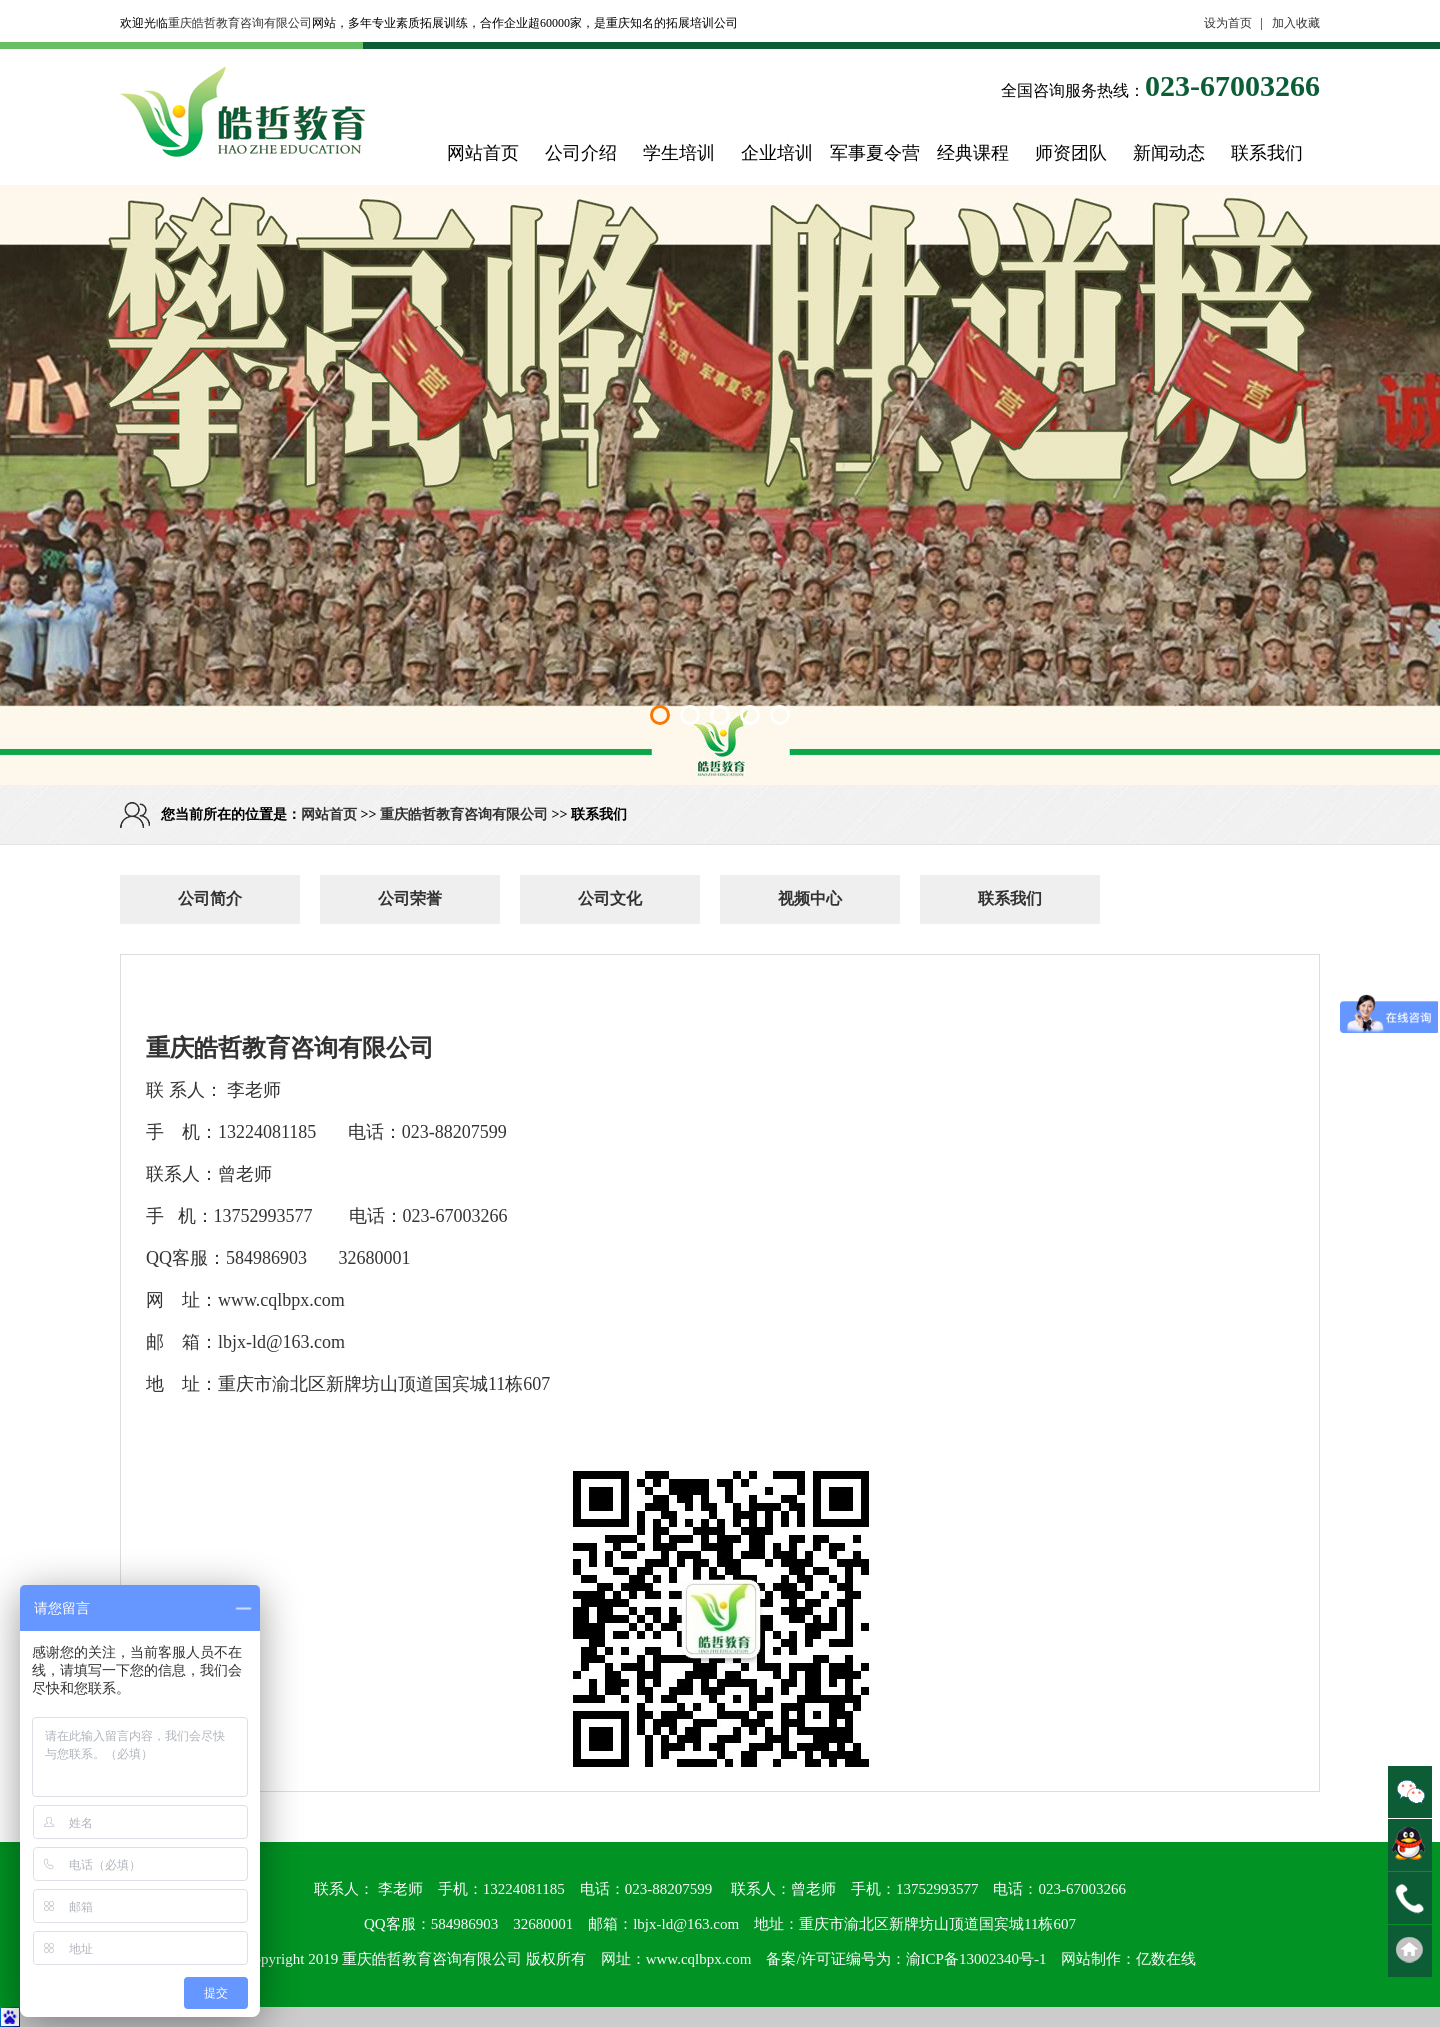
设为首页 (1228, 23)
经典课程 (973, 153)
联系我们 (1267, 153)
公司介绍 (581, 153)
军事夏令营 (875, 153)
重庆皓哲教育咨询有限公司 (240, 23)
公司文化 (610, 898)
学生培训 (679, 153)
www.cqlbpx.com (699, 1959)
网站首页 (483, 153)
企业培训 (777, 153)
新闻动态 (1169, 153)
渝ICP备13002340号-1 (976, 1959)
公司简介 (210, 898)
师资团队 (1071, 153)
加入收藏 (1296, 23)
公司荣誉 (410, 898)
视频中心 (810, 898)
